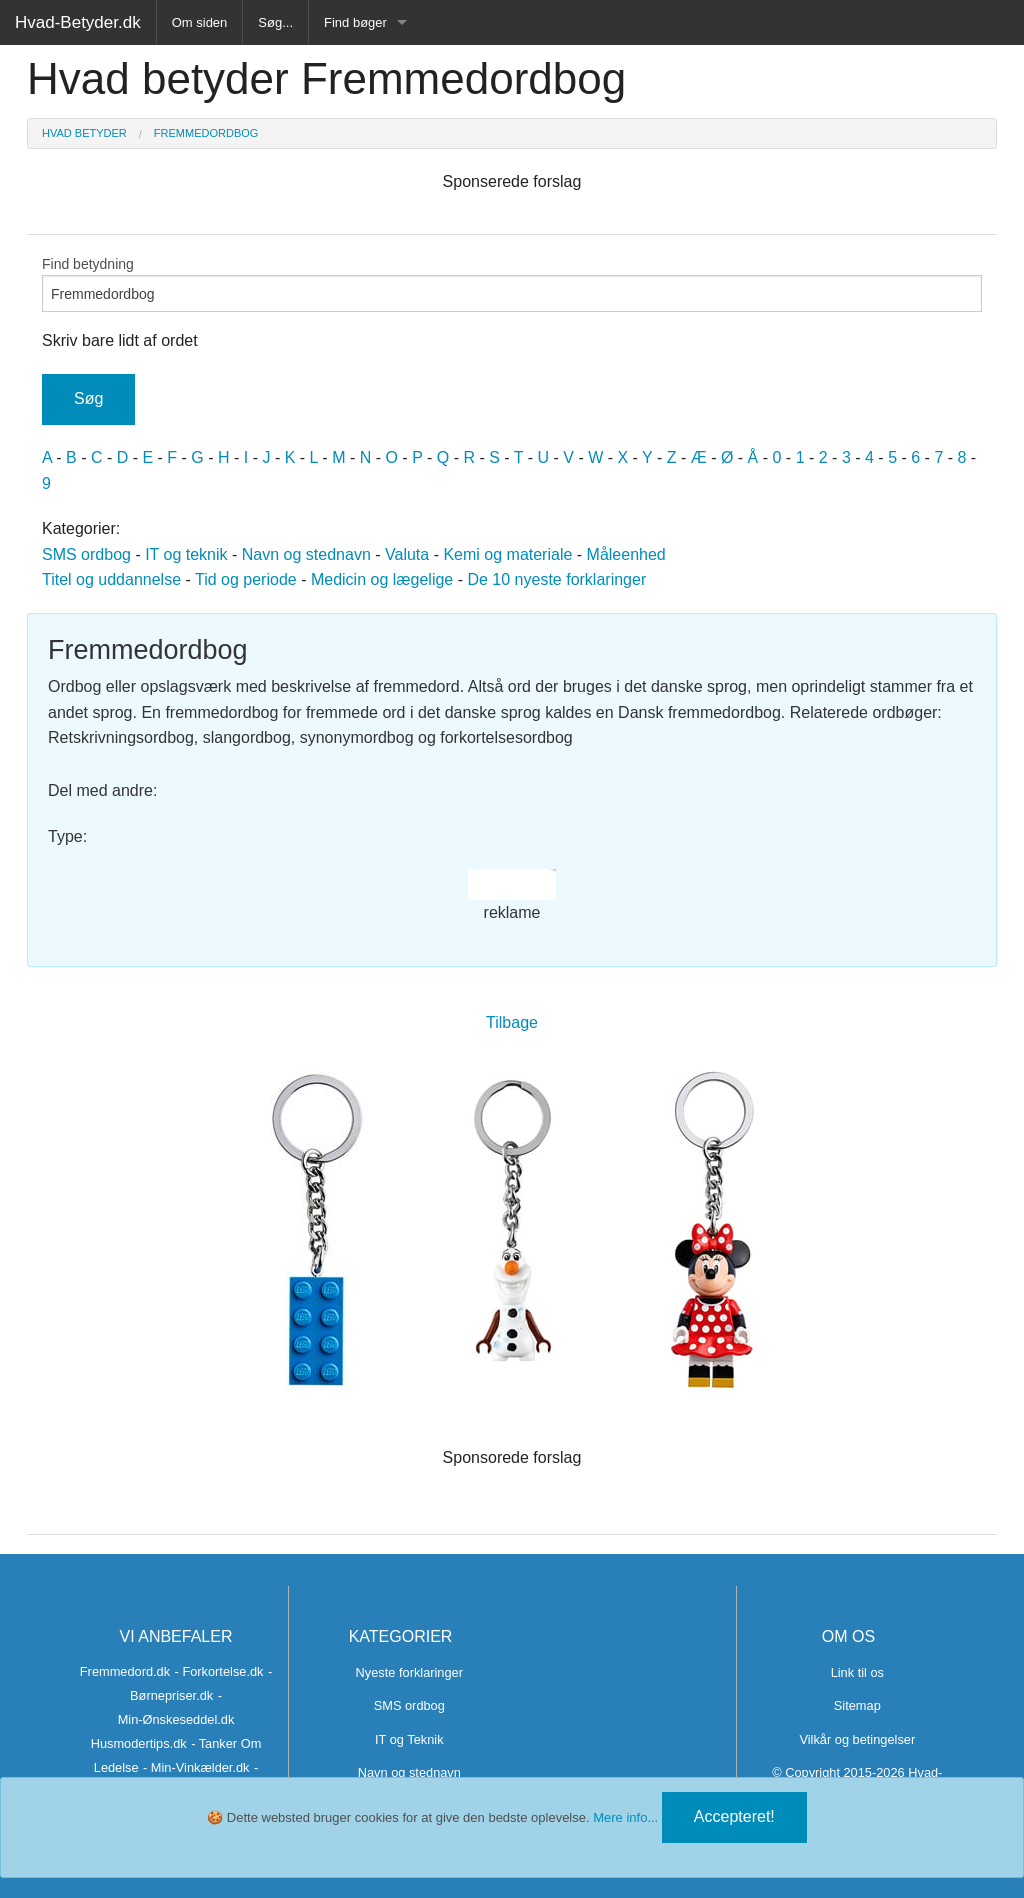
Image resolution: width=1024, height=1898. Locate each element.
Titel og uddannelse (111, 579)
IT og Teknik (409, 1739)
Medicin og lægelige (382, 579)
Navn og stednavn (306, 554)
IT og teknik (186, 554)
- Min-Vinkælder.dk (196, 1767)
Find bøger (355, 22)
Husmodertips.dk (139, 1743)
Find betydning (512, 284)
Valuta (407, 554)
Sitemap (857, 1705)
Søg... (275, 22)
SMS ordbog (86, 554)
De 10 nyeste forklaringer (556, 579)
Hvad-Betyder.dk (78, 22)
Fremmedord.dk (125, 1671)
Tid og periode (246, 579)
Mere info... (625, 1817)
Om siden (200, 22)
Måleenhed (626, 554)
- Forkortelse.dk (219, 1671)
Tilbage (512, 1022)
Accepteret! (734, 1816)
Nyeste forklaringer (409, 1672)
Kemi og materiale (507, 554)
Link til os (857, 1672)
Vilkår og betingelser (857, 1739)
